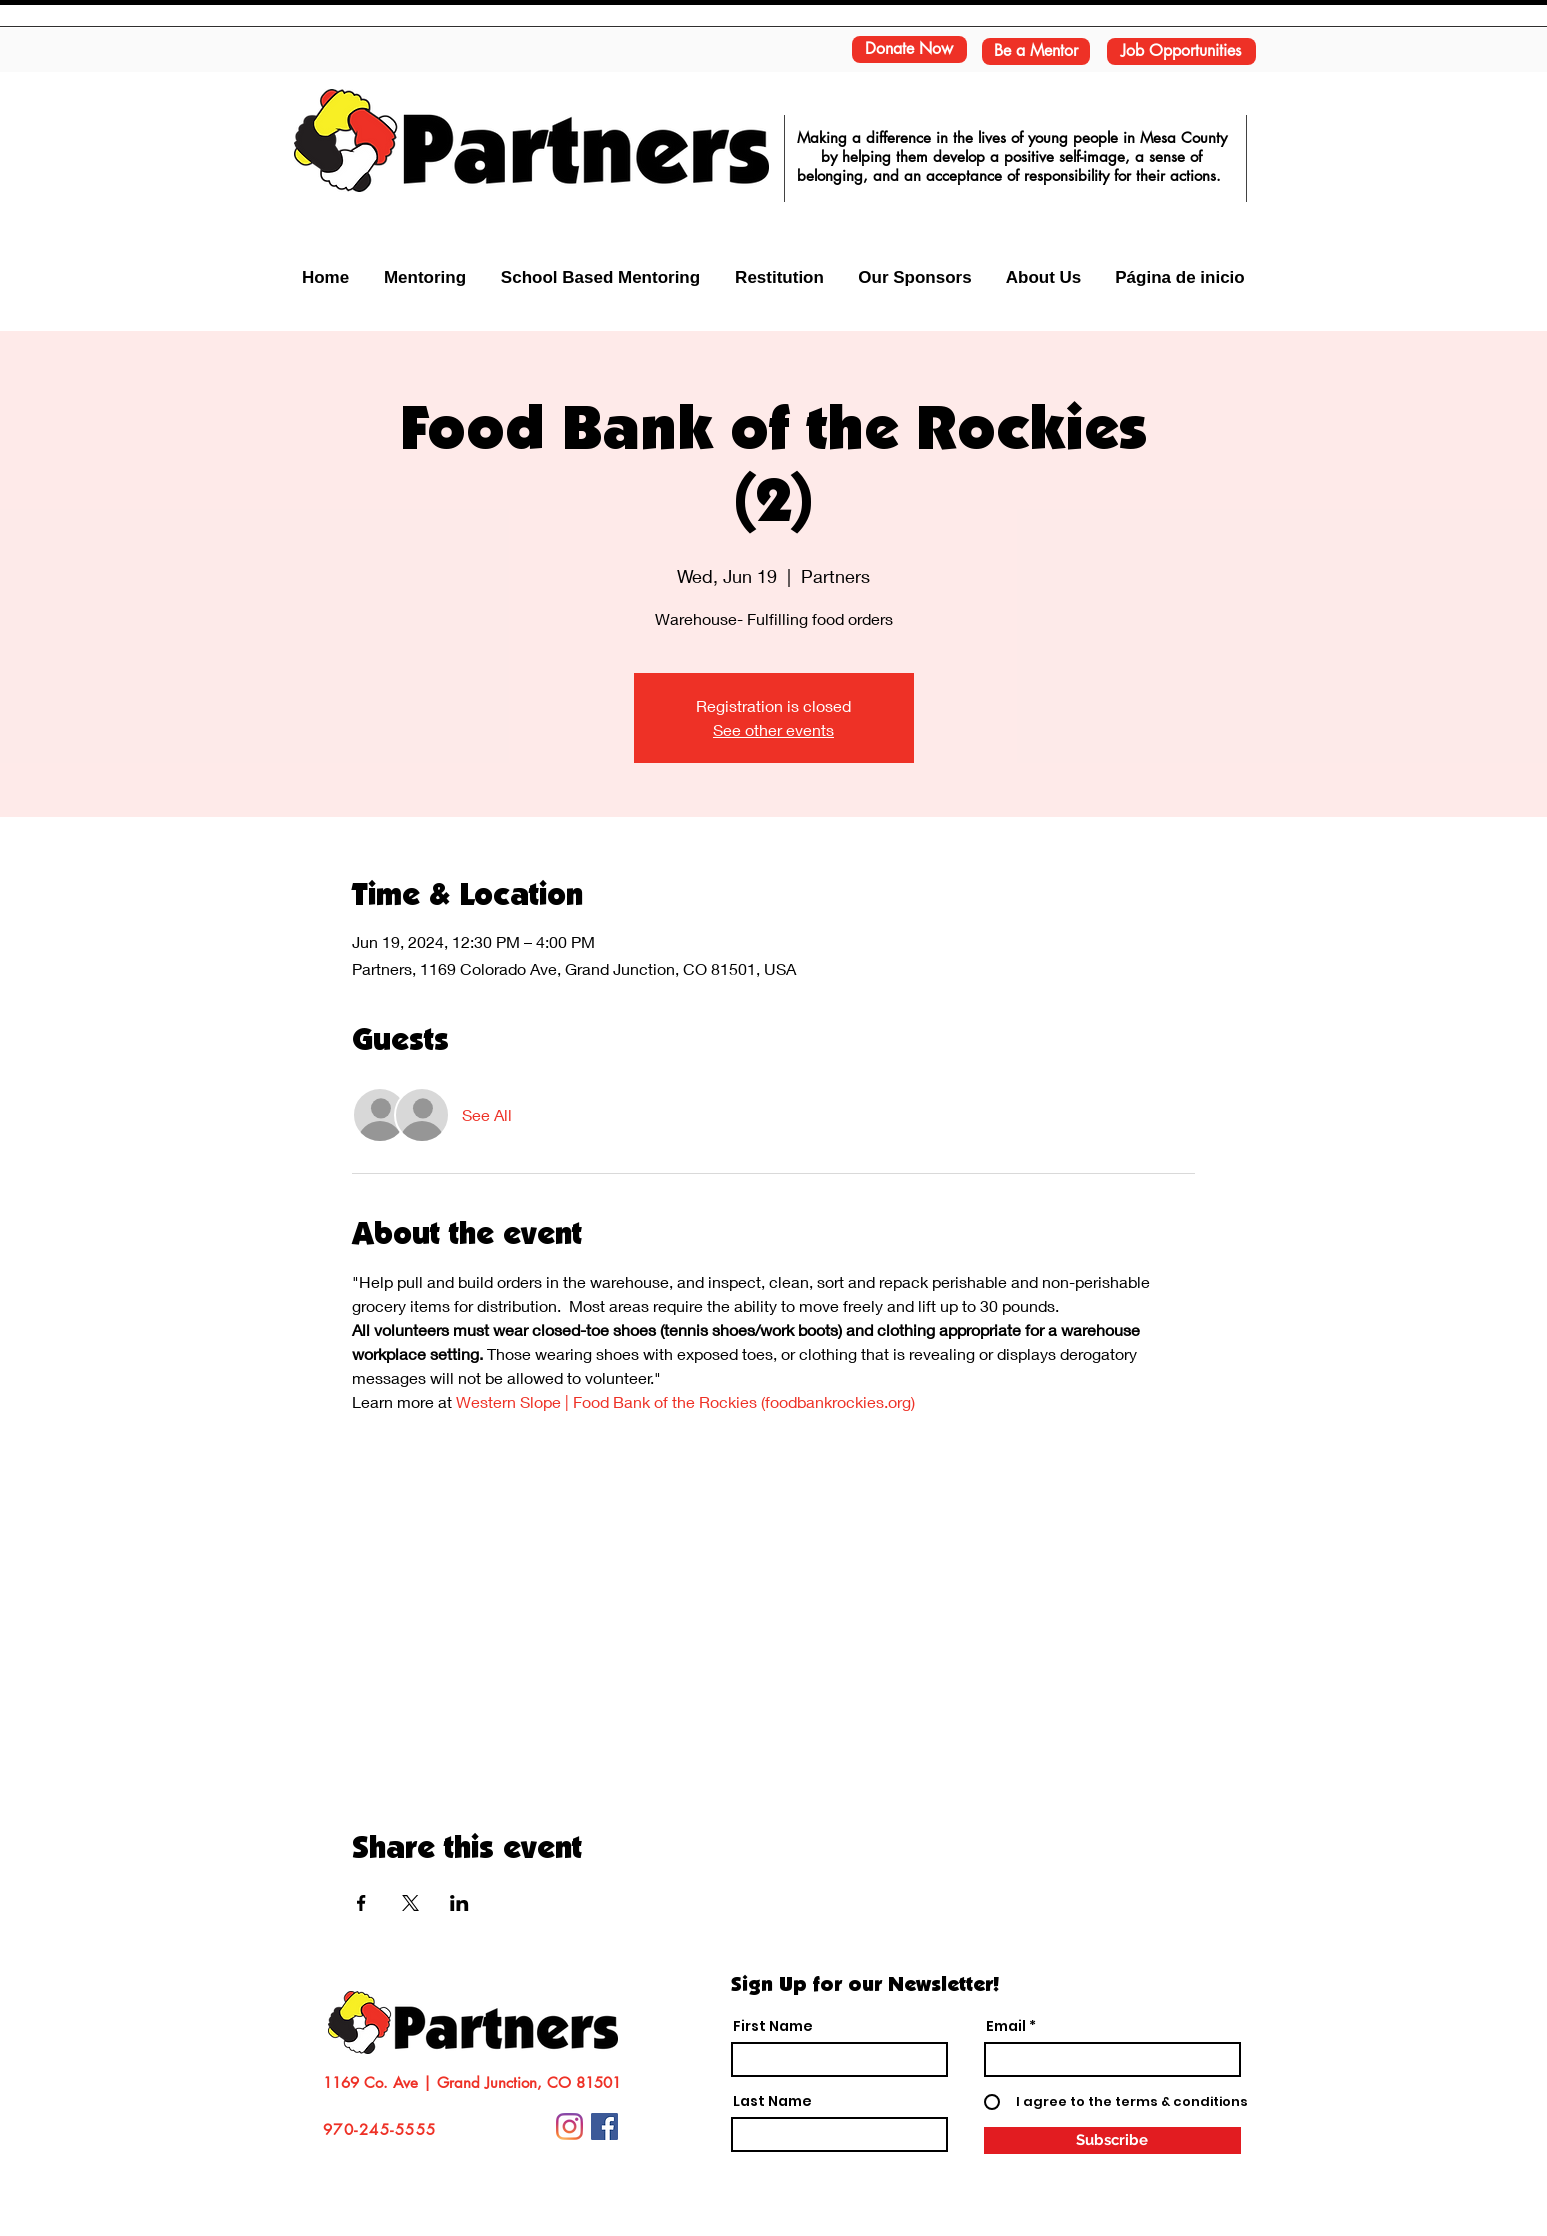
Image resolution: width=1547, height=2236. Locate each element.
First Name (773, 2026)
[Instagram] (569, 2126)
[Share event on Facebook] (361, 1903)
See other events (773, 729)
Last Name (772, 2101)
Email (1006, 2026)
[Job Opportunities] (1181, 51)
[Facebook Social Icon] (604, 2126)
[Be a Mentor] (1036, 51)
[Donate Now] (909, 49)
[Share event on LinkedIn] (459, 1903)
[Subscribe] (1112, 2140)
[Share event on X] (410, 1903)
